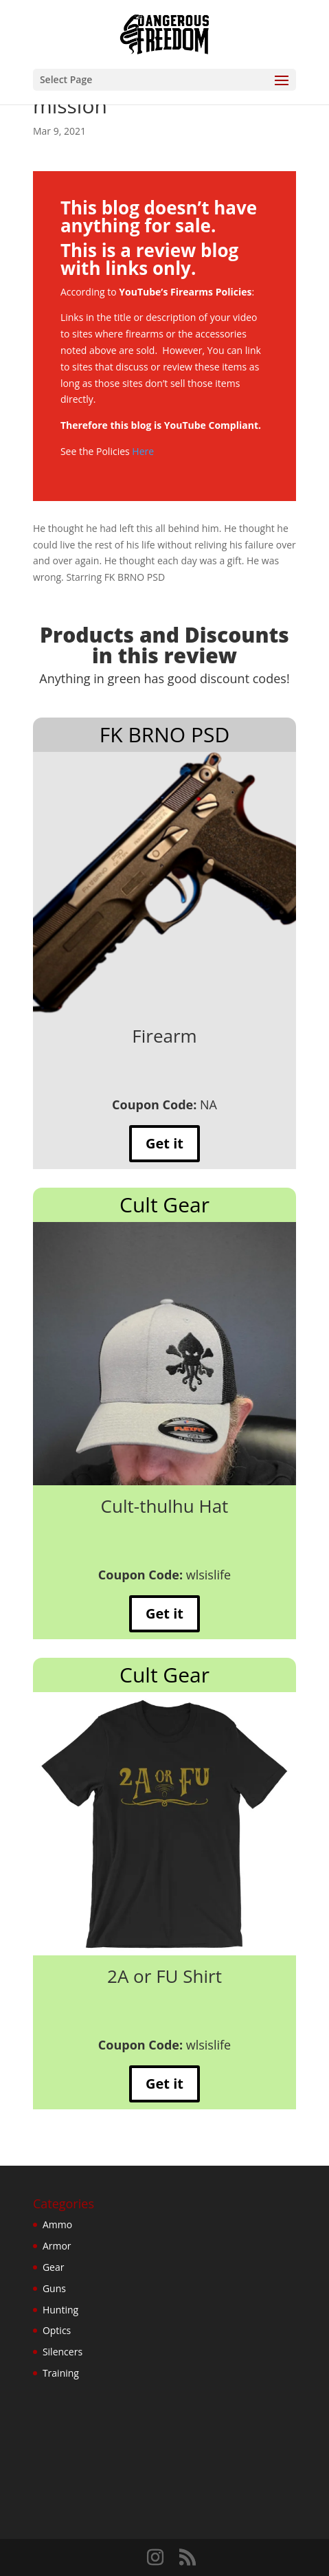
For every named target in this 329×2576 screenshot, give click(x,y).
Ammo (57, 2224)
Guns (54, 2288)
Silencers (62, 2351)
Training (61, 2372)
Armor (57, 2245)
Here (143, 451)
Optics (57, 2330)
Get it (164, 1143)
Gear (54, 2267)
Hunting (60, 2309)
